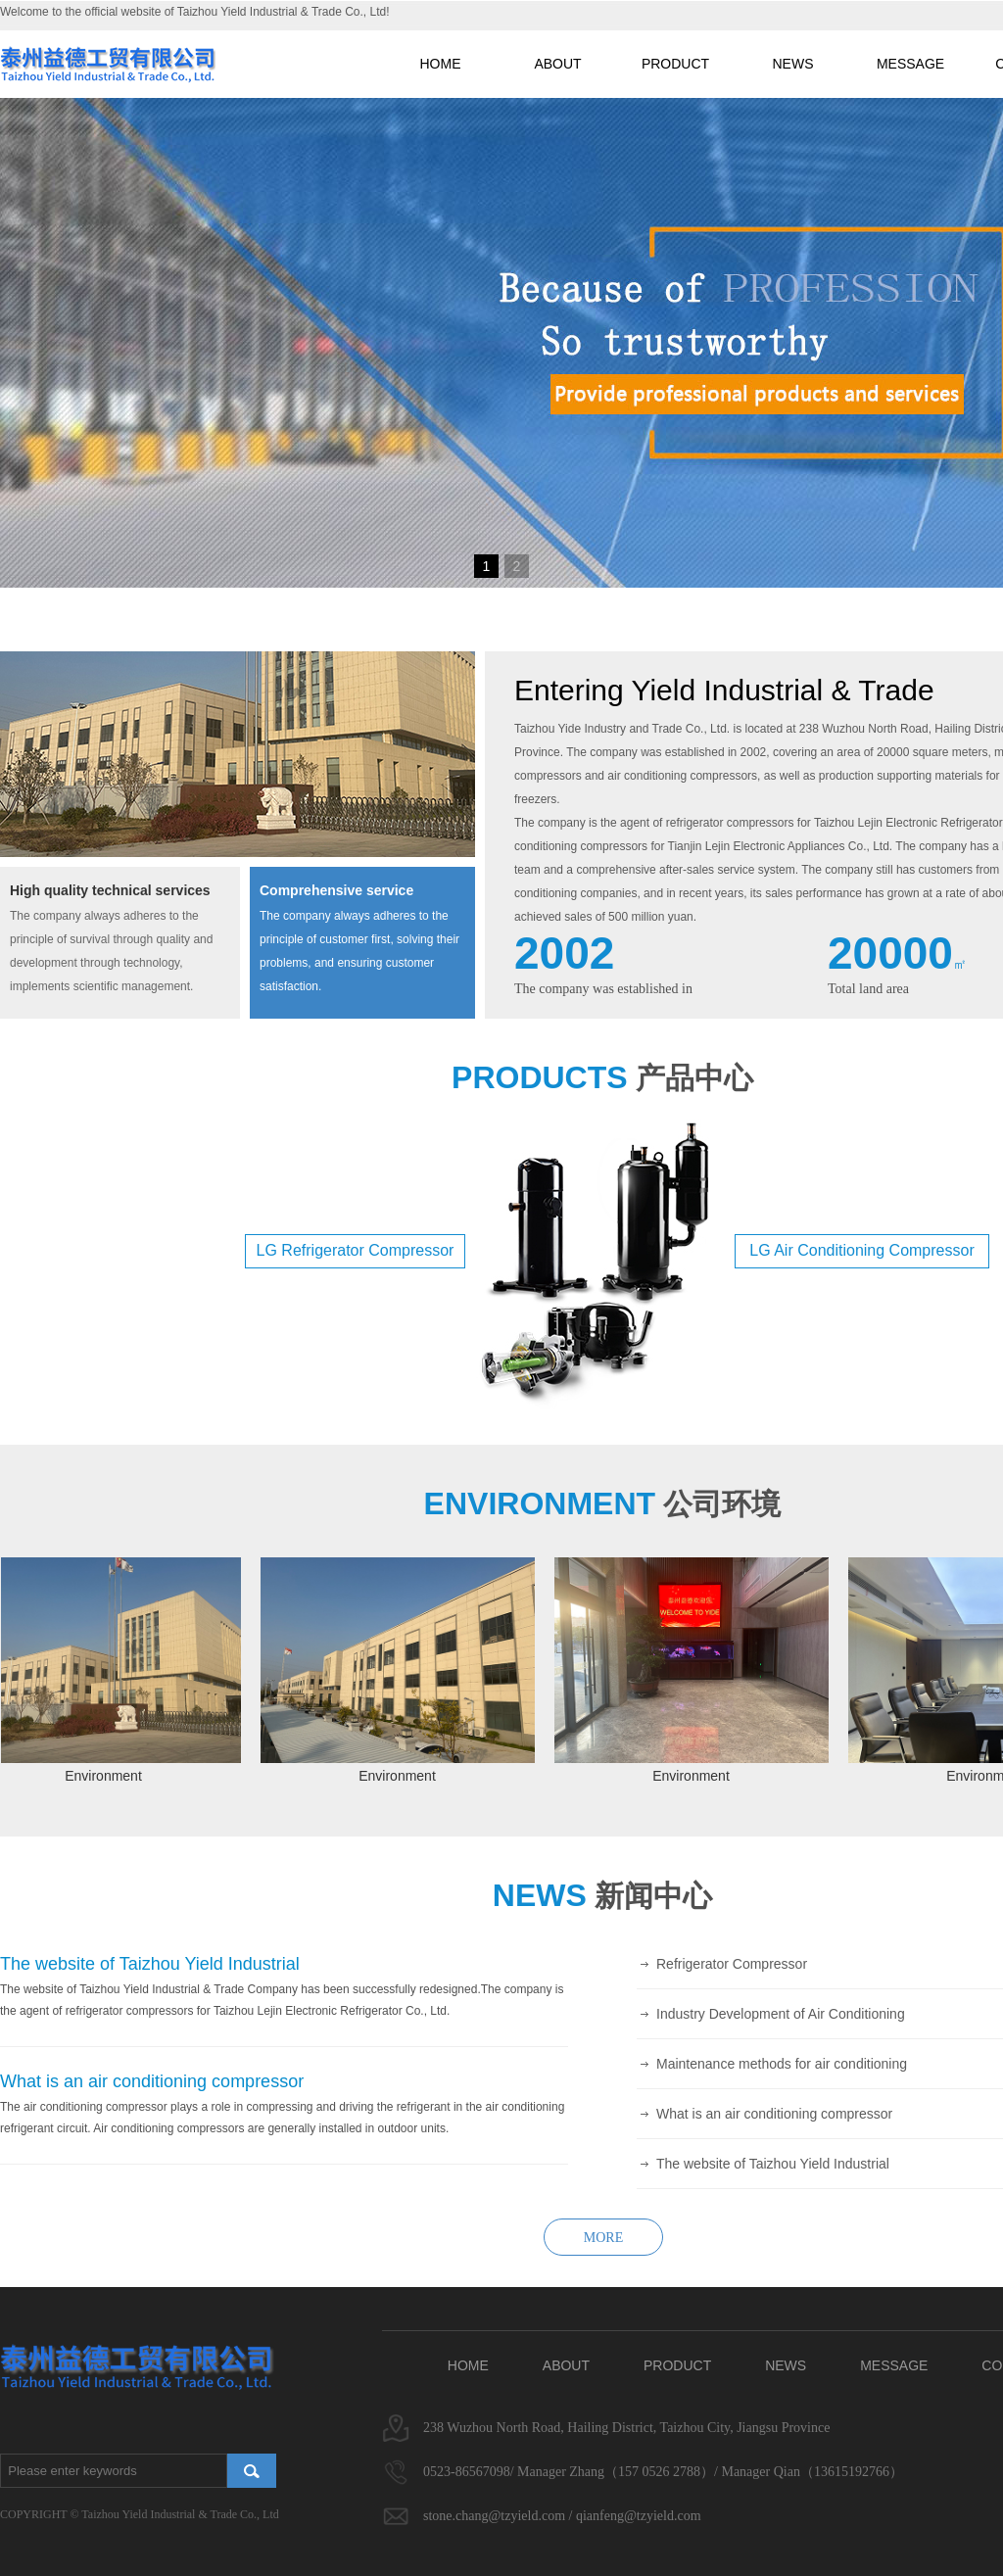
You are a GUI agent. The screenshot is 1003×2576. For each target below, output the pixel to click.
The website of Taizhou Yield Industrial (772, 2163)
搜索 (251, 2471)
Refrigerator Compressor (731, 1964)
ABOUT (557, 64)
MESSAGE (910, 64)
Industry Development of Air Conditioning (780, 2014)
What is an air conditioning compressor (774, 2114)
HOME (440, 64)
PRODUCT (675, 64)
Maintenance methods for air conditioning (781, 2064)
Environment (108, 1776)
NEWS (793, 64)
